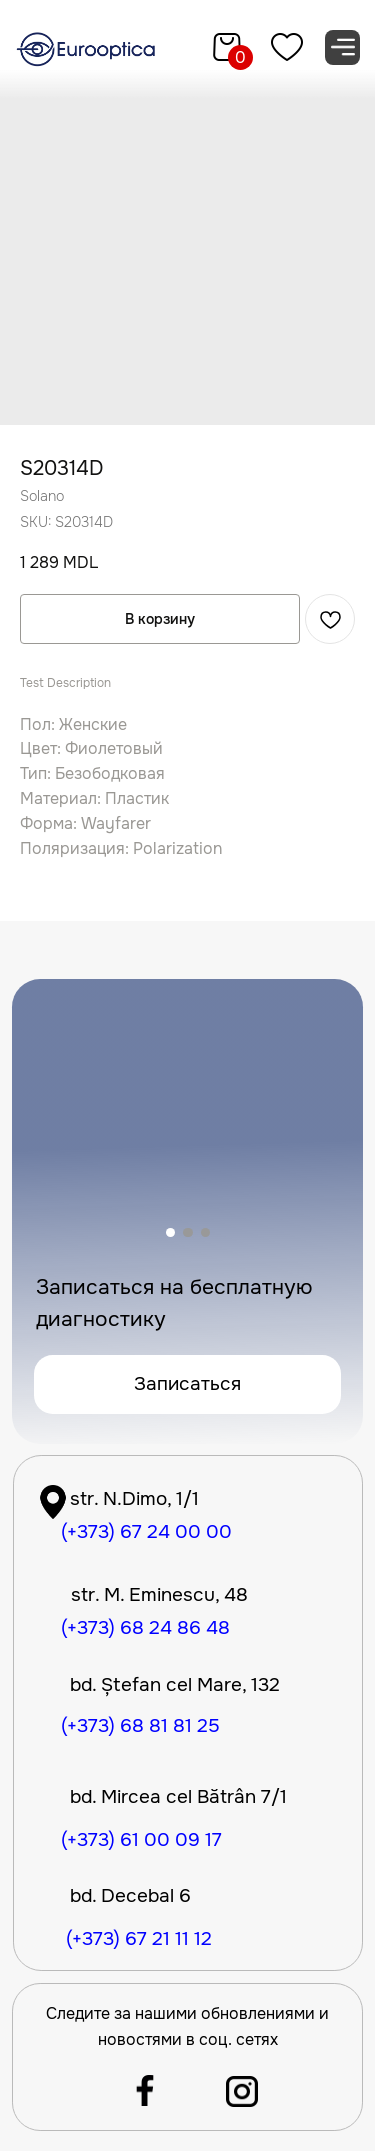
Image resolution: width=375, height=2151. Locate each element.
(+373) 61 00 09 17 (141, 1840)
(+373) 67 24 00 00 (146, 1532)
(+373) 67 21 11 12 (139, 1939)
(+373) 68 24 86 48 (145, 1628)
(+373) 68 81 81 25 (140, 1726)
